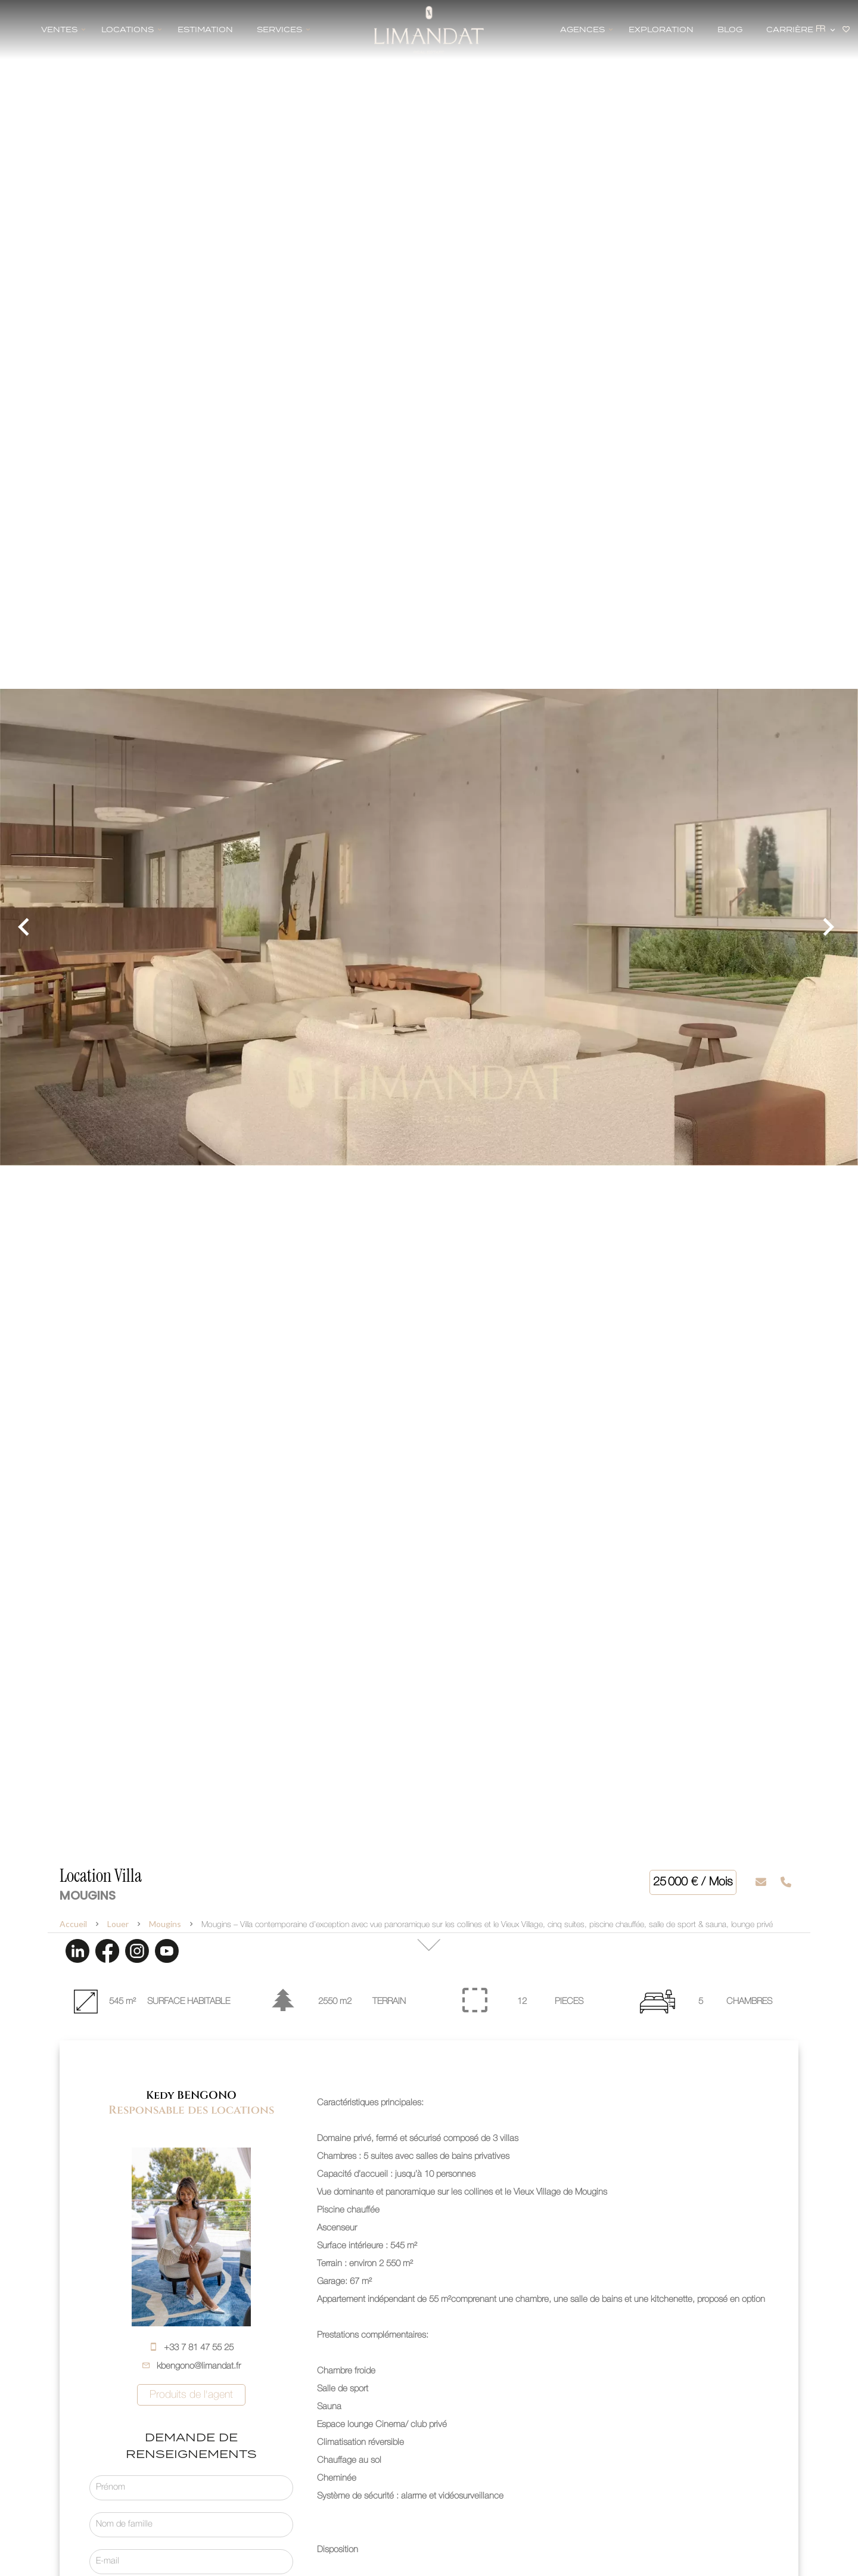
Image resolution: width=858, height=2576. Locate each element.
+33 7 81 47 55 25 (199, 2348)
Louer (118, 1924)
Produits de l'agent (191, 2395)
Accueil (73, 1924)
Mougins (165, 1924)
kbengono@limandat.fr (199, 2366)
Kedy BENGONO (191, 2095)
